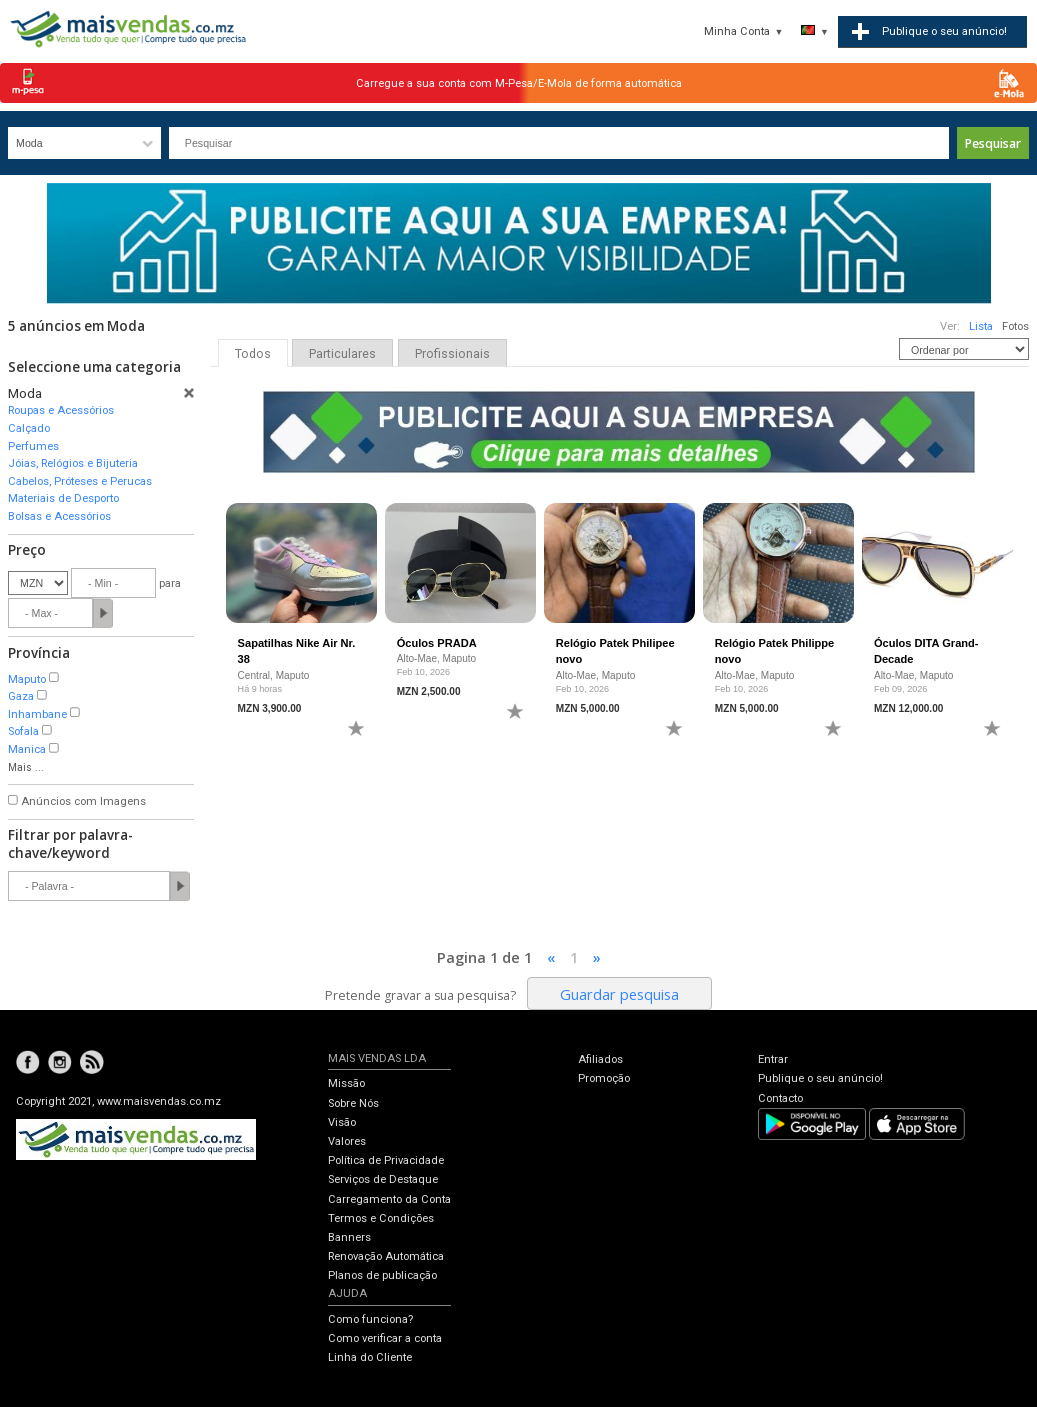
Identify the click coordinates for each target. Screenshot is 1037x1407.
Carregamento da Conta (389, 1199)
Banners (349, 1237)
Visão (342, 1122)
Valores (347, 1141)
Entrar (773, 1059)
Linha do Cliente (370, 1357)
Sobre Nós (353, 1103)
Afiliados (600, 1059)
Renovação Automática (386, 1256)
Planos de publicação (382, 1275)
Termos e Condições (381, 1218)
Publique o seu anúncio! (820, 1078)
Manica (27, 749)
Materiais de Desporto (63, 498)
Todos (253, 354)
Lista (981, 326)
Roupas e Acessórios (61, 410)
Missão (346, 1083)
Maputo (27, 679)
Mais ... (26, 767)
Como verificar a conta (385, 1338)
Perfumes (33, 446)
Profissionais (452, 354)
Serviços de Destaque (383, 1179)
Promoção (604, 1078)
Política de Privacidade (386, 1160)
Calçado (29, 428)
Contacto (780, 1098)
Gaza (21, 696)
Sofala (23, 731)
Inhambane (37, 714)
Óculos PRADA (437, 643)
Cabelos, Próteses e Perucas (80, 481)
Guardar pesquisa (619, 994)
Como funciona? (370, 1319)
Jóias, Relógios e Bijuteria (73, 463)
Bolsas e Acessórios (59, 516)
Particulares (342, 354)
